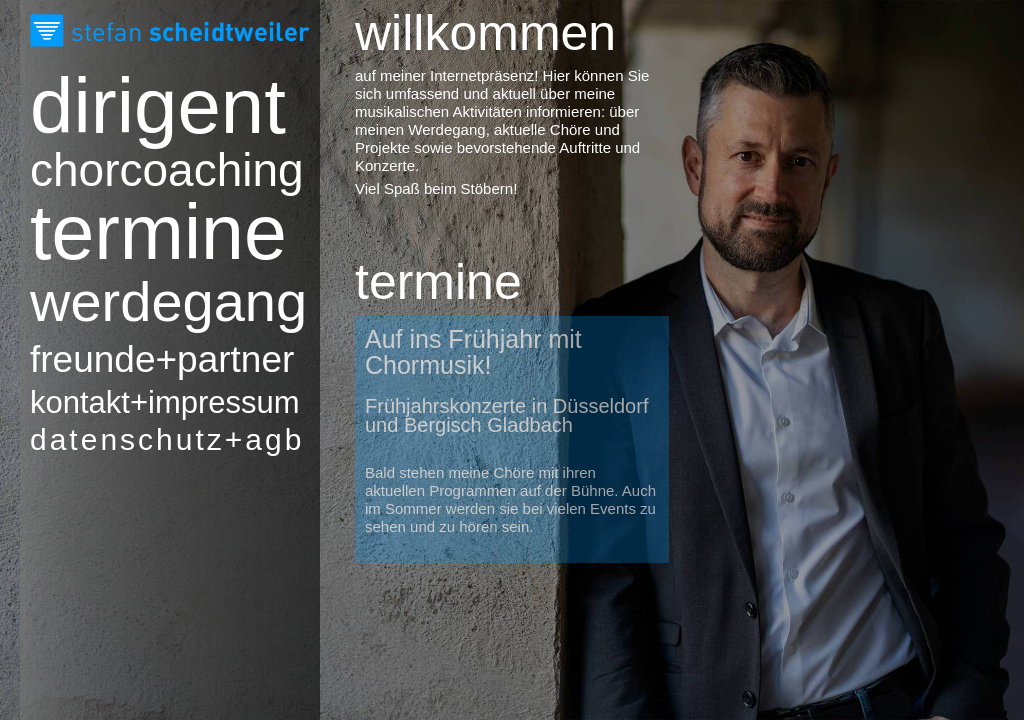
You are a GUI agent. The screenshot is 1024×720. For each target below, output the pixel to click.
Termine (135, 232)
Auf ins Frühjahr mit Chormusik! (473, 352)
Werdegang (135, 302)
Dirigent (135, 106)
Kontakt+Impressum (135, 402)
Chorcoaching (135, 170)
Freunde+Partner (135, 359)
